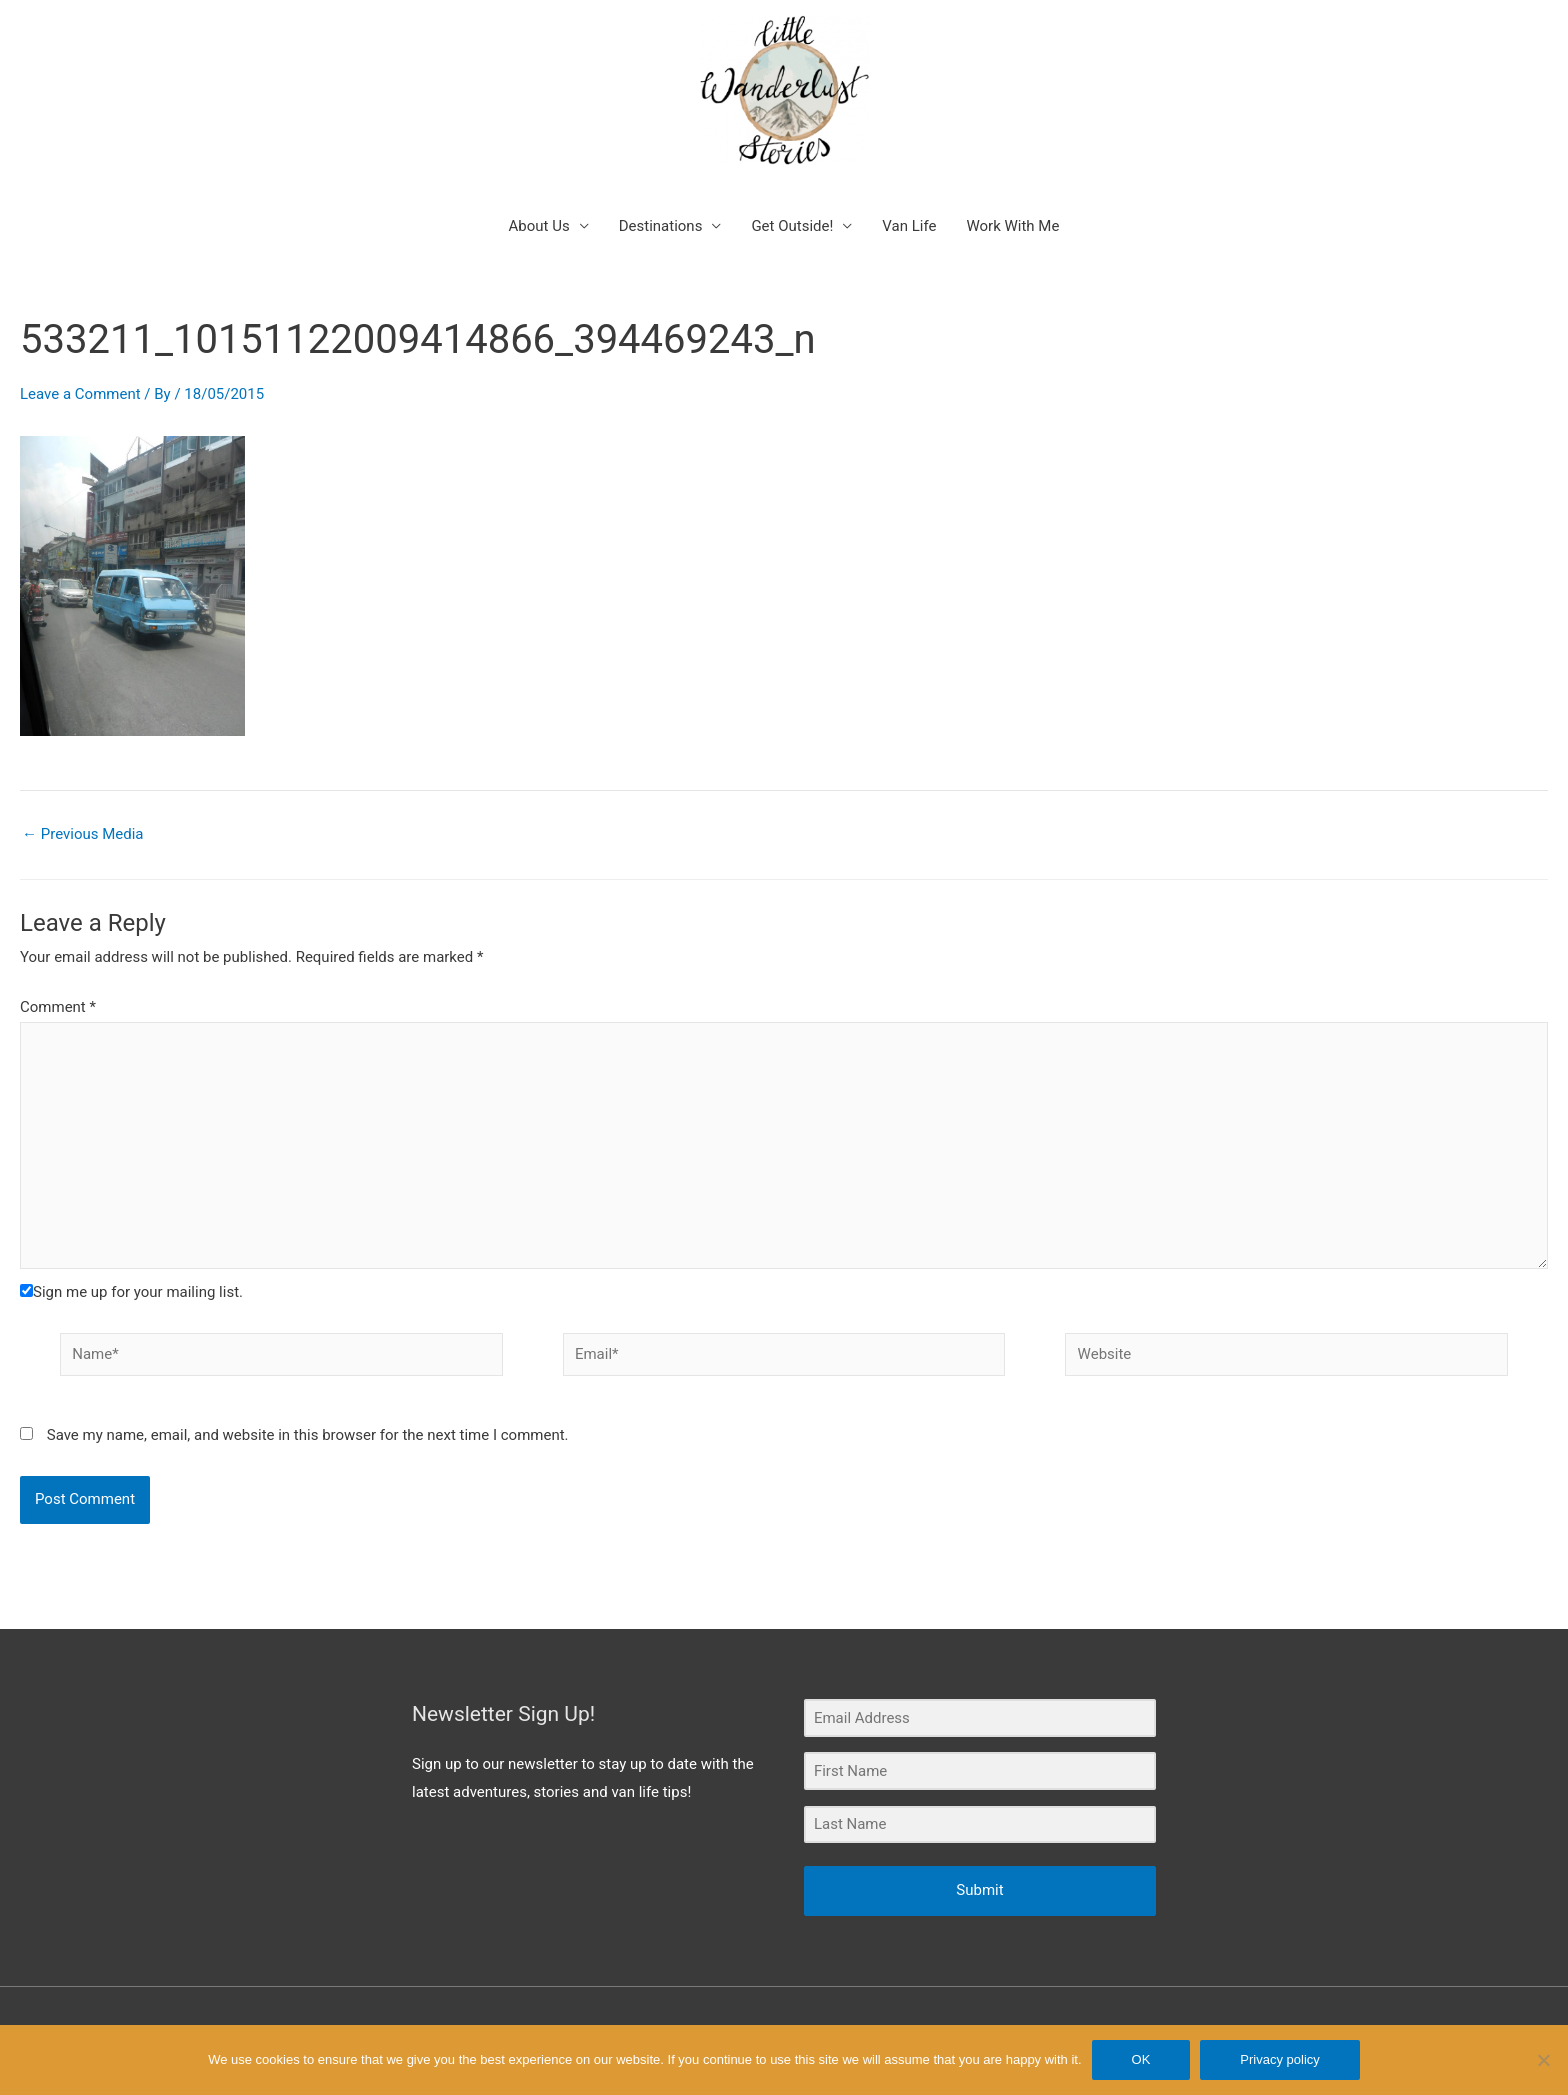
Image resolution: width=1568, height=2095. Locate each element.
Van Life (909, 226)
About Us (539, 226)
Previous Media (83, 834)
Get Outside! (792, 226)
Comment (58, 1007)
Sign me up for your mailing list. (131, 1292)
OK (1141, 2059)
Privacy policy (1279, 2059)
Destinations (661, 226)
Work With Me (1012, 226)
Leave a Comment (80, 394)
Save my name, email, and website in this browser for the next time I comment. (308, 1435)
